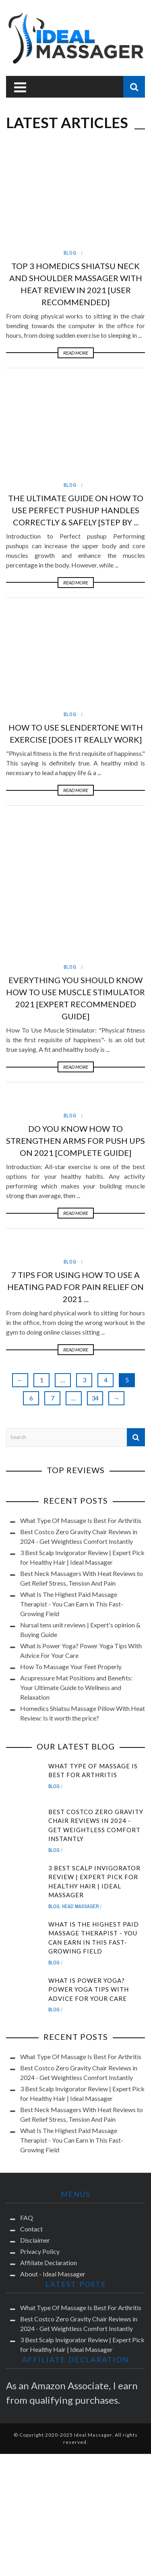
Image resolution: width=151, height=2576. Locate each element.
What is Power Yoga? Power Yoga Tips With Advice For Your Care (88, 1861)
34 (95, 1270)
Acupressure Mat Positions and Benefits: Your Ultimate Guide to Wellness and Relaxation (76, 1559)
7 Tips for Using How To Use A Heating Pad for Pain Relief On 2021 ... (75, 1159)
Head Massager (80, 1778)
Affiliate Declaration (48, 2134)
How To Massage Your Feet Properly (71, 1538)
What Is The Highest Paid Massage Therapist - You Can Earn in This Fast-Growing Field (71, 1475)
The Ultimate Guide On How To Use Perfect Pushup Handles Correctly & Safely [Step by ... (75, 510)
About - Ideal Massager (52, 2145)
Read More (75, 353)
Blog (70, 253)
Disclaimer (35, 2112)
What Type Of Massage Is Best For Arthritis (80, 1392)
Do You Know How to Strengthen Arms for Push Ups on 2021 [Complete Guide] (75, 1012)
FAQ (26, 2089)
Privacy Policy (40, 2123)
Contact (31, 2100)
